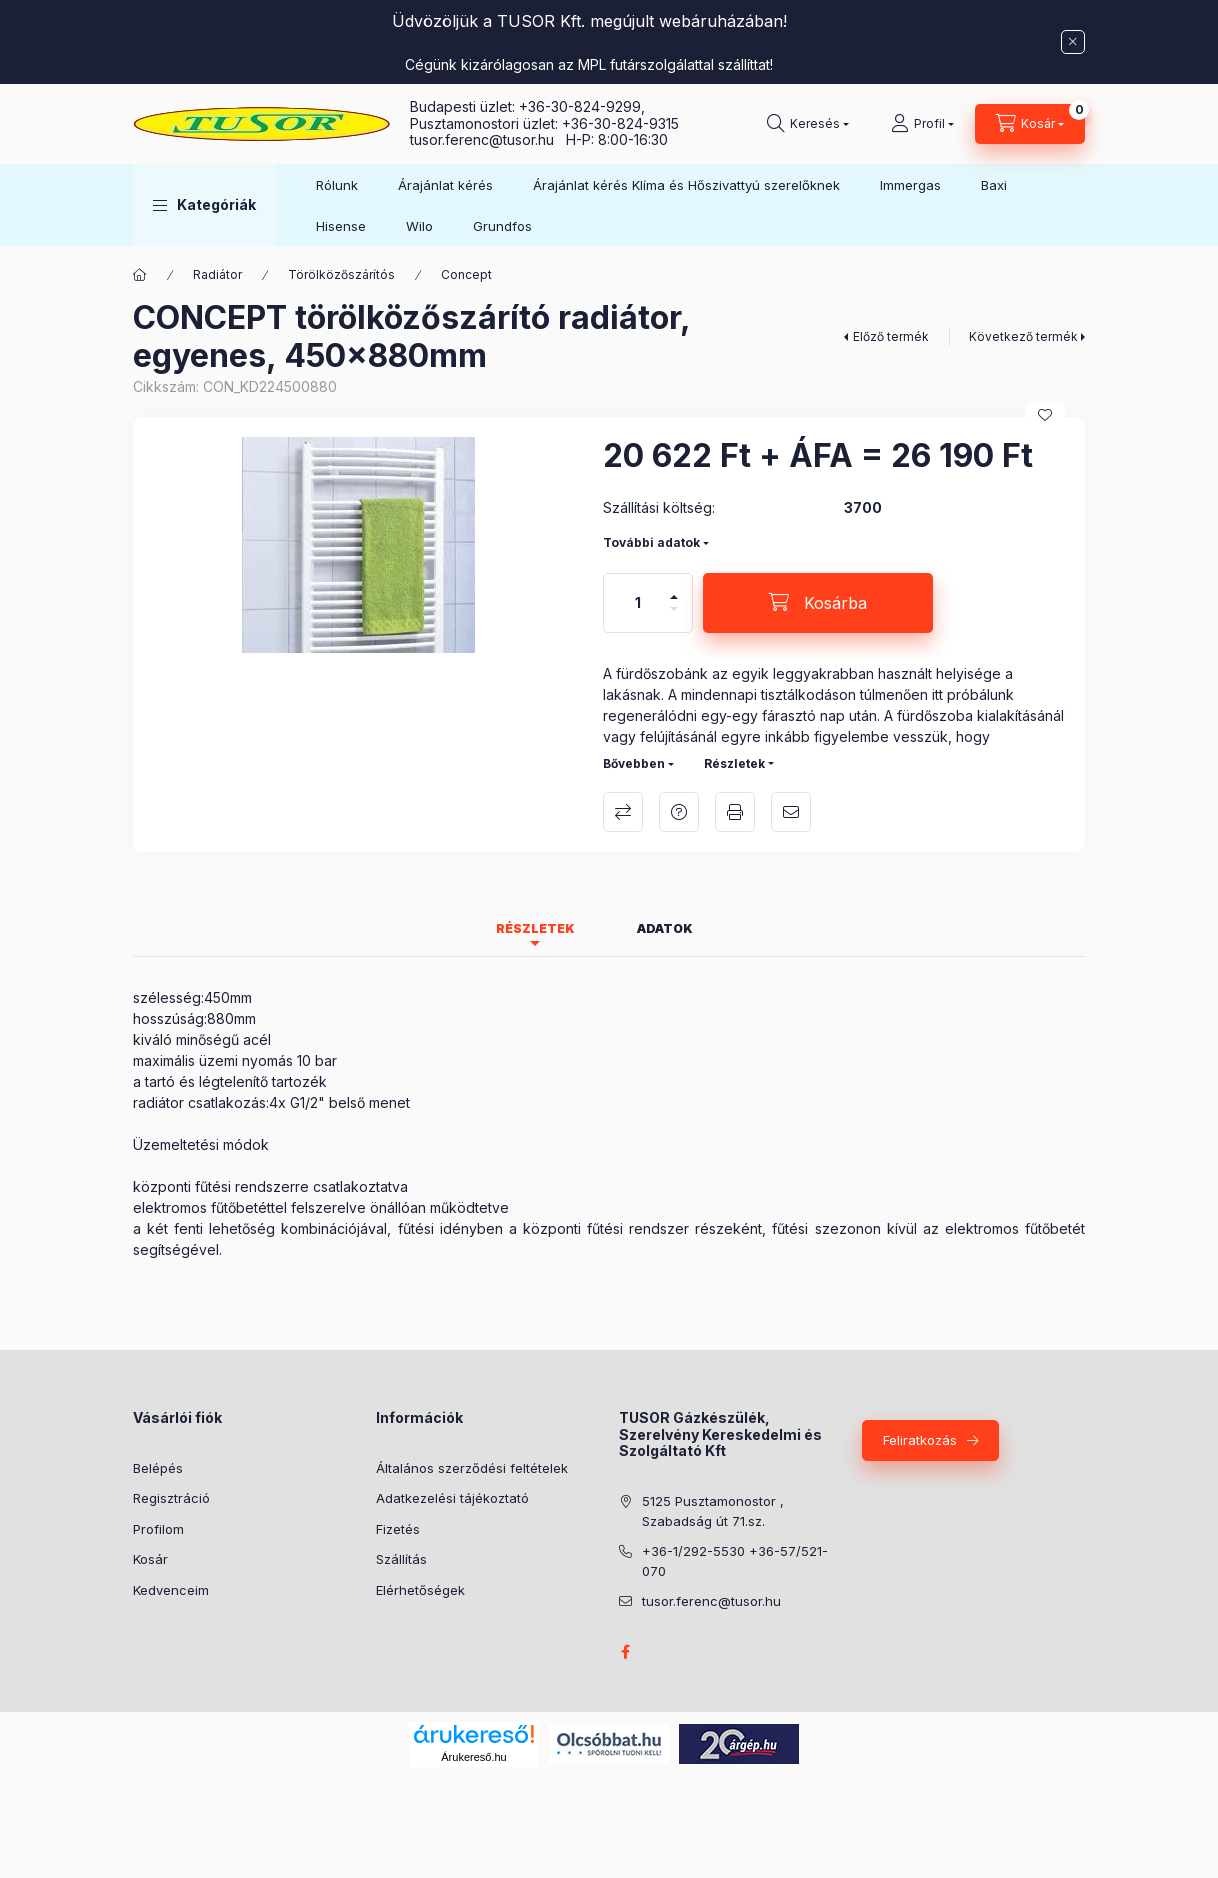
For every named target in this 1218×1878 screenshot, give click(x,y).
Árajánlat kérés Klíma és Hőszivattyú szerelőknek (686, 185)
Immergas (910, 185)
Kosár (150, 1559)
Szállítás (401, 1559)
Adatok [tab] (665, 928)
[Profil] (922, 124)
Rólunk (337, 185)
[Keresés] (808, 124)
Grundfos (502, 226)
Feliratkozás (920, 1440)
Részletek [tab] (535, 928)
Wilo (419, 226)
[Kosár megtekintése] (1030, 124)
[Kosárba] (818, 603)
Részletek (734, 763)
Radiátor (217, 274)
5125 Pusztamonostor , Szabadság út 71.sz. (713, 1511)
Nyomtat (735, 812)
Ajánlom (791, 812)
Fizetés (398, 1529)
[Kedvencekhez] (1045, 415)
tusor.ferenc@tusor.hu (488, 139)
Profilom (158, 1529)
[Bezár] (1073, 42)
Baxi (994, 185)
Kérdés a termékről (679, 812)
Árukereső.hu (473, 1757)
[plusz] (674, 588)
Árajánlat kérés (445, 185)
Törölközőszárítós (341, 274)
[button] (204, 205)
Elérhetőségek (420, 1590)
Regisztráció (171, 1498)
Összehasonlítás (623, 812)
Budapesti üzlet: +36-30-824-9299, (529, 106)
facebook (625, 1652)
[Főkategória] (140, 275)
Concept (466, 274)
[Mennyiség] (638, 603)
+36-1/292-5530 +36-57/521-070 (735, 1561)
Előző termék (891, 336)
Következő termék (1023, 336)
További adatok (651, 542)
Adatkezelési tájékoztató (452, 1498)
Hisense (341, 226)
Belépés (158, 1468)
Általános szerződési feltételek (472, 1468)
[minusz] (674, 617)
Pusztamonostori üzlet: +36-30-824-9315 (544, 123)
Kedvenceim (171, 1590)
